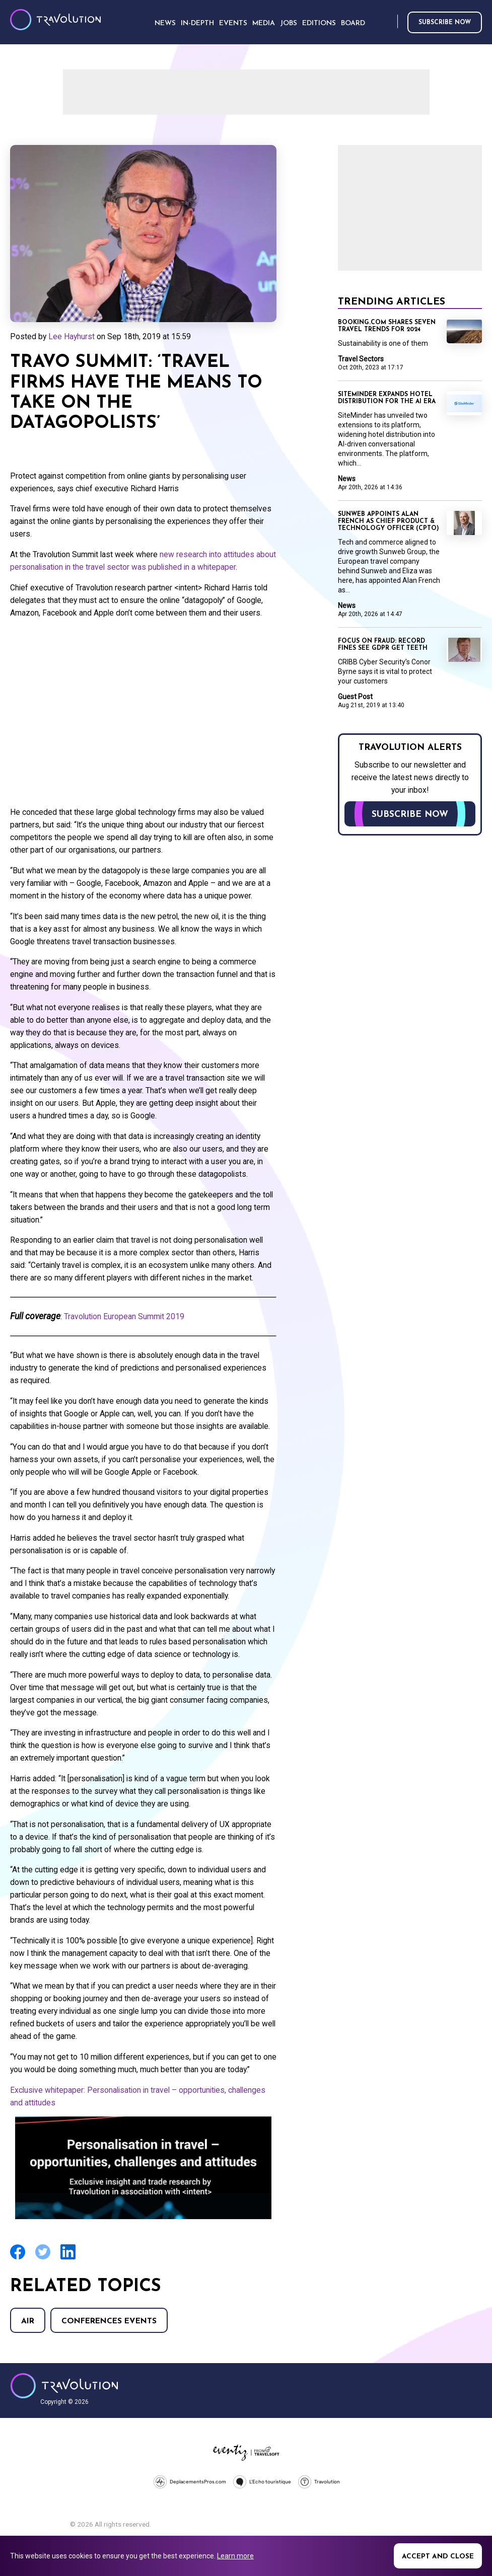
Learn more (235, 2556)
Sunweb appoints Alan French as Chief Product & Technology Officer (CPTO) (388, 521)
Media (263, 23)
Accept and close (438, 2556)
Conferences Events (109, 2321)
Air (27, 2321)
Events (233, 23)
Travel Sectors (361, 359)
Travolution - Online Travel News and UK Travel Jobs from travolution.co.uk (64, 2385)
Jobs (288, 23)
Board (353, 23)
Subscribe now (444, 23)
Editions (319, 23)
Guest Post (355, 697)
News (347, 479)
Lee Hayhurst (71, 336)
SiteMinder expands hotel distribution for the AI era (387, 398)
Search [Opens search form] (387, 22)
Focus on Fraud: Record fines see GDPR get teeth (383, 644)
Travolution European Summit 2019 (124, 1316)
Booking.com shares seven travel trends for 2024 (387, 326)
